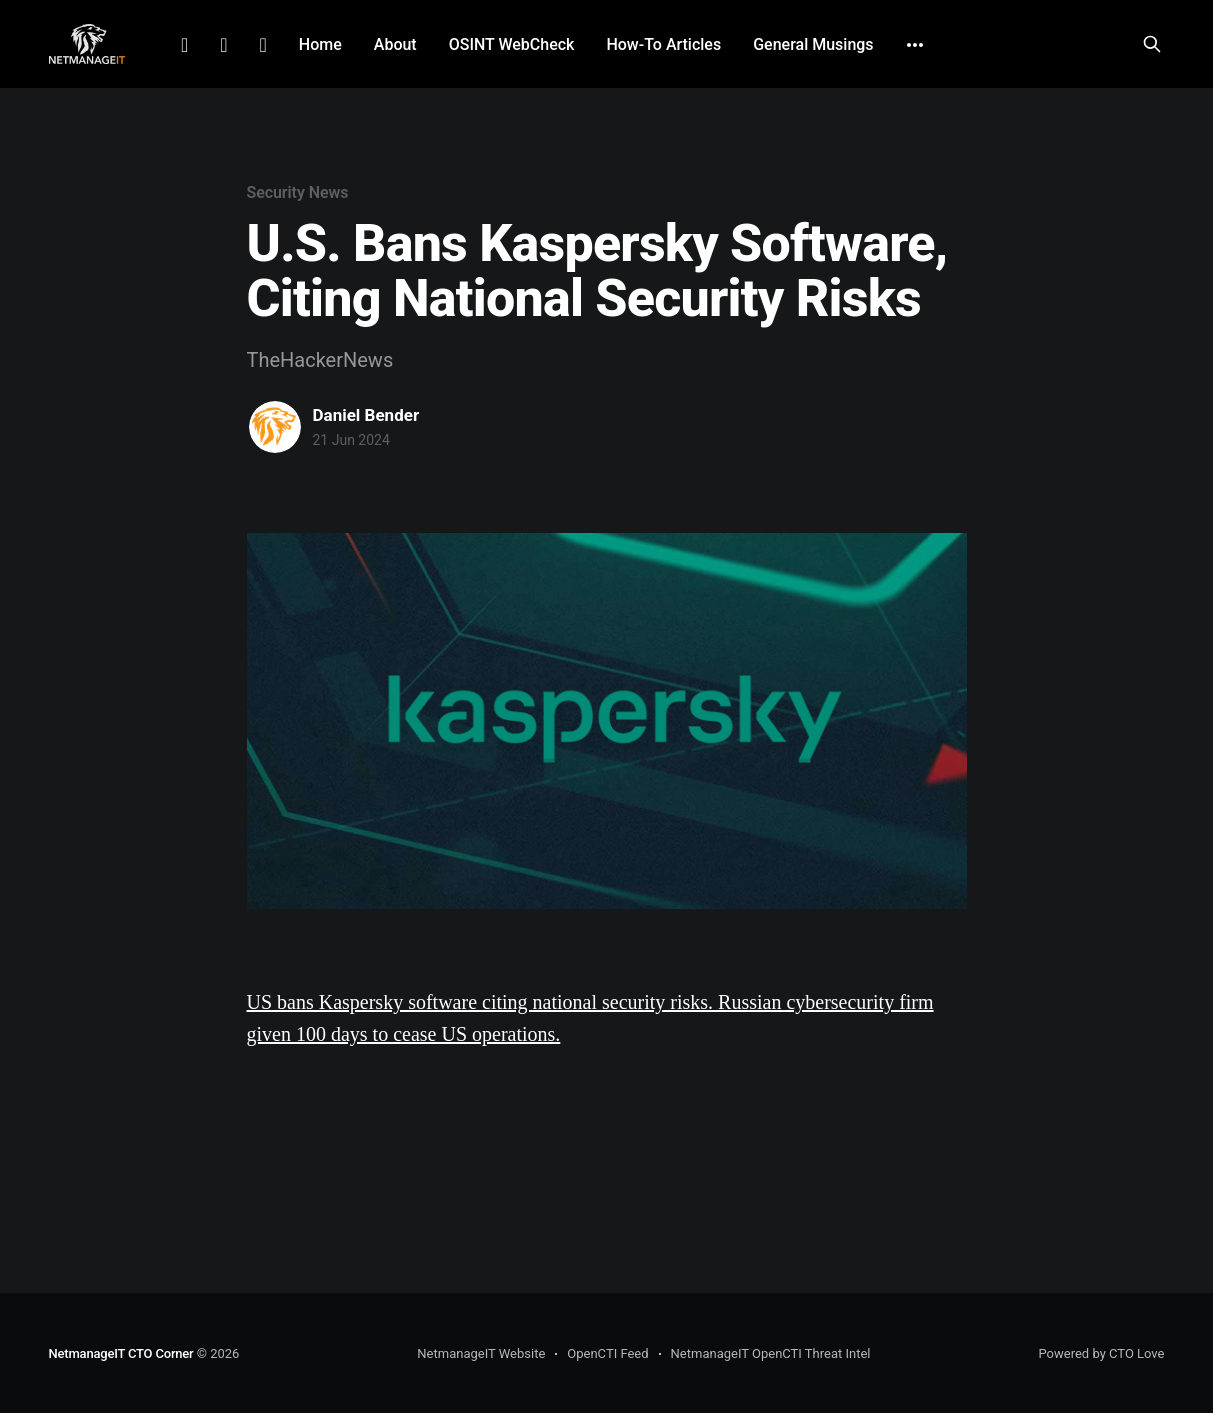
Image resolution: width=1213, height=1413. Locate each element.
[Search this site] (1152, 44)
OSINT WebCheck (512, 44)
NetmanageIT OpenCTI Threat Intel (771, 1353)
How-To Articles (663, 44)
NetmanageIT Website (481, 1353)
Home (320, 44)
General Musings (813, 44)
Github (263, 45)
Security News (298, 192)
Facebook (223, 45)
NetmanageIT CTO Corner (121, 1353)
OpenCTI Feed (607, 1353)
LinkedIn (184, 45)
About (395, 44)
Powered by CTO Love (1101, 1353)
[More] (915, 45)
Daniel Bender (366, 415)
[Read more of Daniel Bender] (275, 427)
